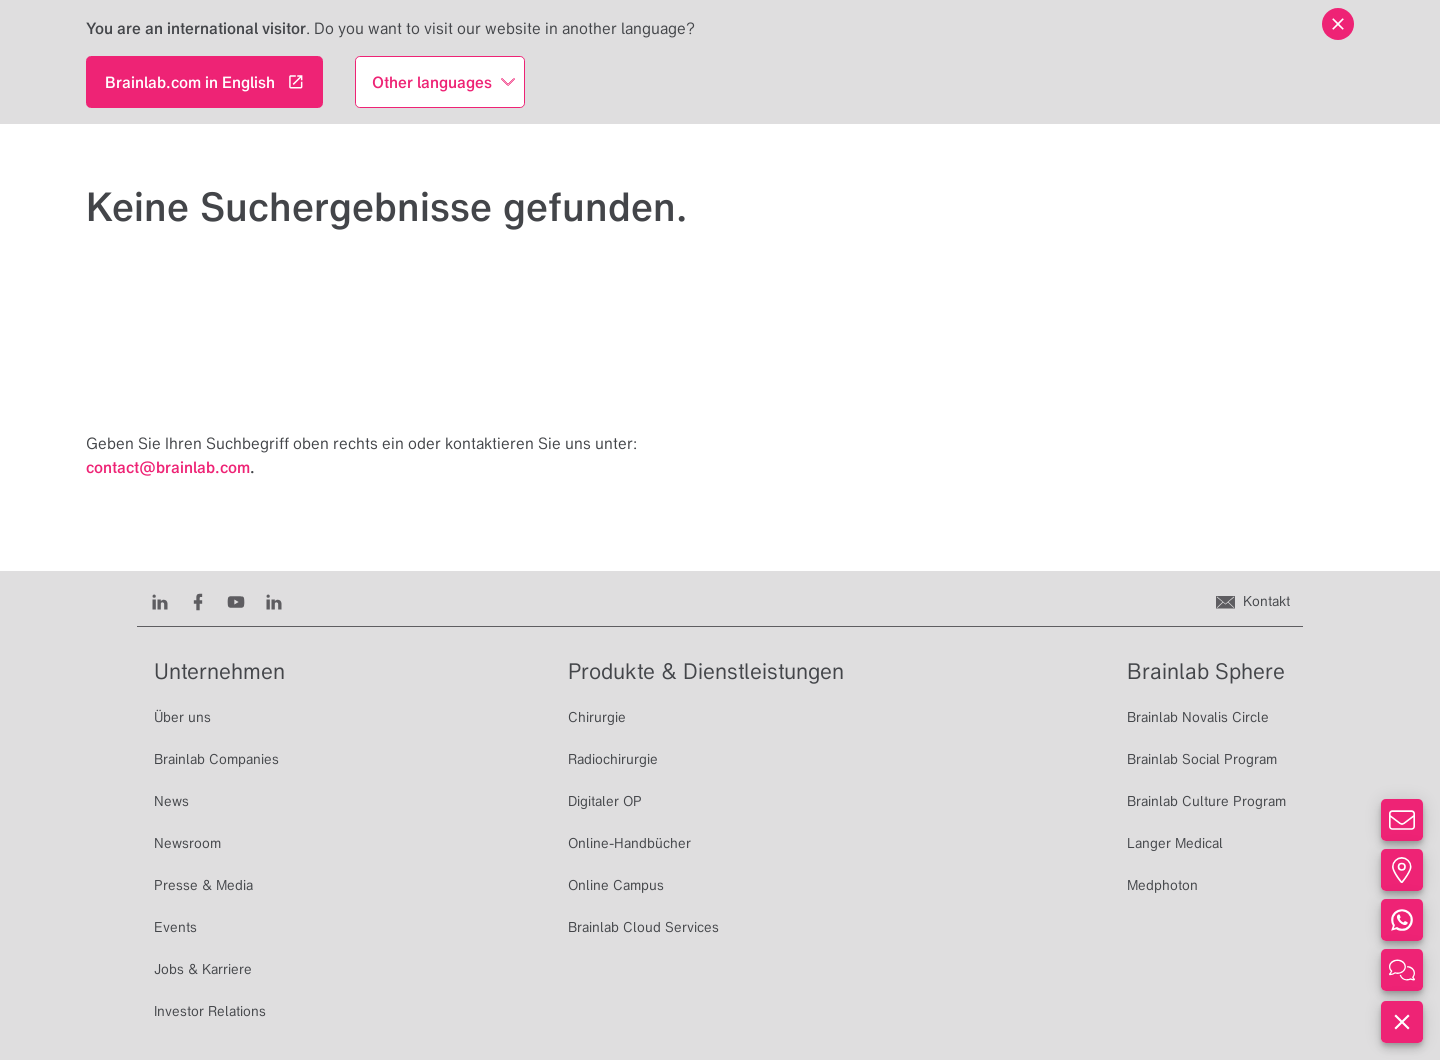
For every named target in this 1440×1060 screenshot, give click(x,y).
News (171, 801)
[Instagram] (274, 601)
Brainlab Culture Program (1206, 801)
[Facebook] (198, 601)
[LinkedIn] (160, 601)
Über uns (182, 717)
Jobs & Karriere (203, 969)
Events (175, 927)
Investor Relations (210, 1011)
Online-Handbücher (629, 843)
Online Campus (616, 885)
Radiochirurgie (613, 759)
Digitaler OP (605, 801)
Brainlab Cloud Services (643, 927)
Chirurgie (597, 717)
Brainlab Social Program (1202, 759)
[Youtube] (236, 601)
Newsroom (187, 843)
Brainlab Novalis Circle (1198, 717)
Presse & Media (203, 885)
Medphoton (1162, 885)
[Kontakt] (1253, 601)
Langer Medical (1175, 843)
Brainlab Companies (216, 759)
